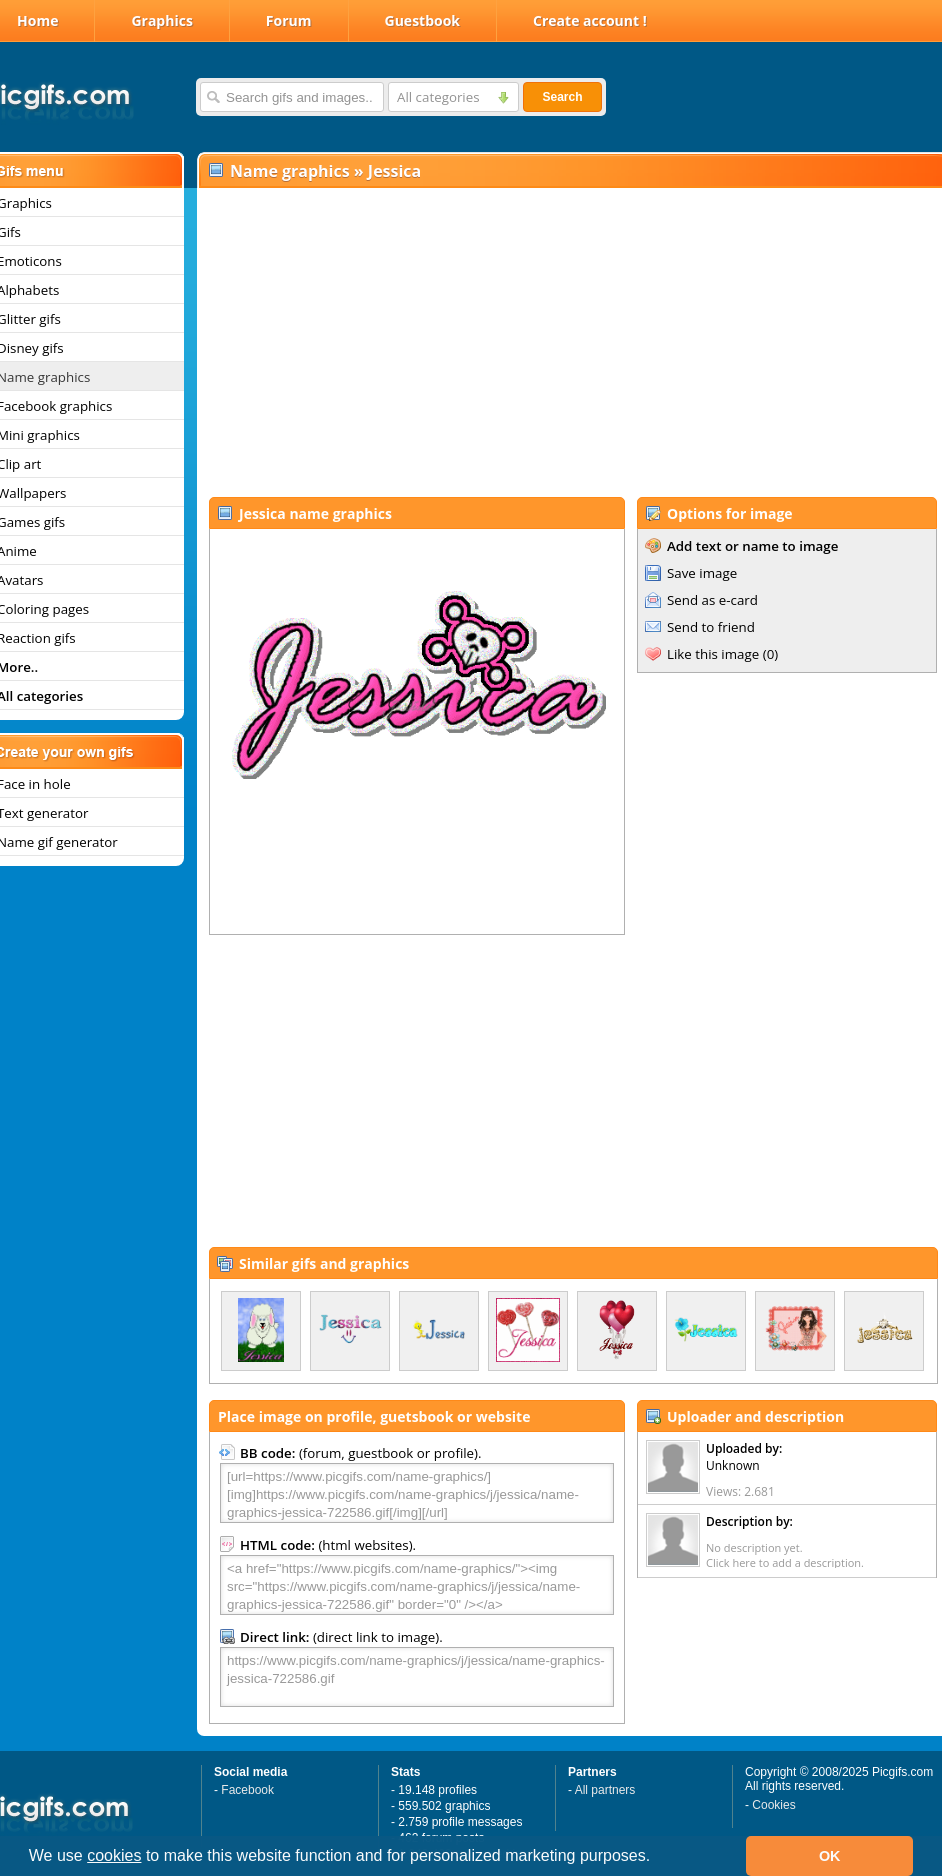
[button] (658, 1858)
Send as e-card (712, 600)
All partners (605, 1790)
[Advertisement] (565, 341)
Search (562, 97)
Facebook (247, 1790)
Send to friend (711, 627)
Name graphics (290, 171)
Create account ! (590, 20)
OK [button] (830, 1856)
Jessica (394, 171)
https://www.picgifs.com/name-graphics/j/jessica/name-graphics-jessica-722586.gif (417, 1677)
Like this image (713, 654)
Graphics (161, 20)
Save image (702, 573)
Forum (289, 20)
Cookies (773, 1805)
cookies (114, 1855)
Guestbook (423, 20)
